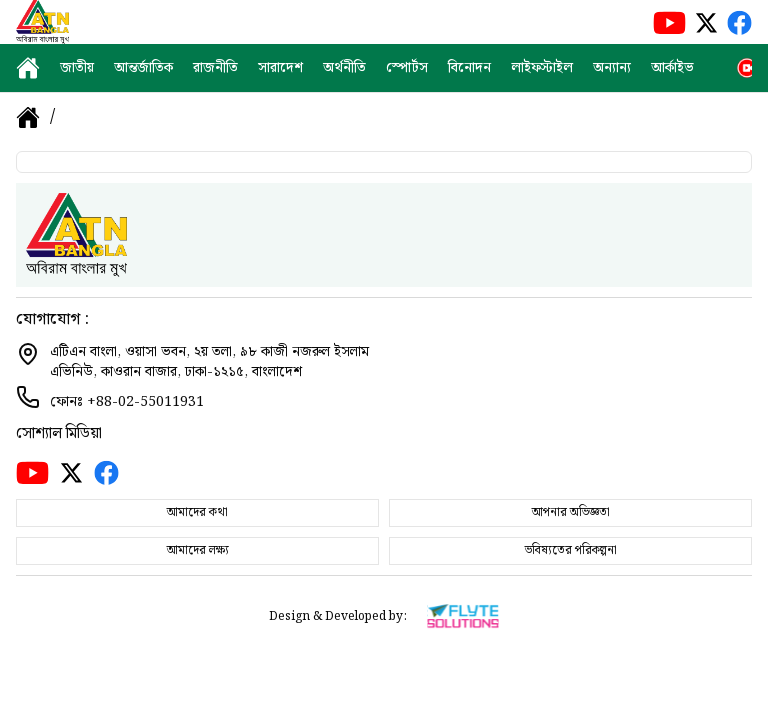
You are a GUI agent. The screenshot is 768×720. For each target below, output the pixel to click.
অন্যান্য (612, 68)
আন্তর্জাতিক (143, 68)
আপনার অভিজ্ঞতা (571, 512)
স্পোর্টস (407, 68)
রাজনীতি (215, 68)
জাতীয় (77, 68)
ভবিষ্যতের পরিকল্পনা (571, 550)
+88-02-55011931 (145, 402)
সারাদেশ (280, 68)
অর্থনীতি (344, 68)
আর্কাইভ (672, 68)
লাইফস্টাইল (542, 68)
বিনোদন (469, 68)
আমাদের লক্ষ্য (198, 550)
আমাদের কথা (197, 512)
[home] (28, 68)
